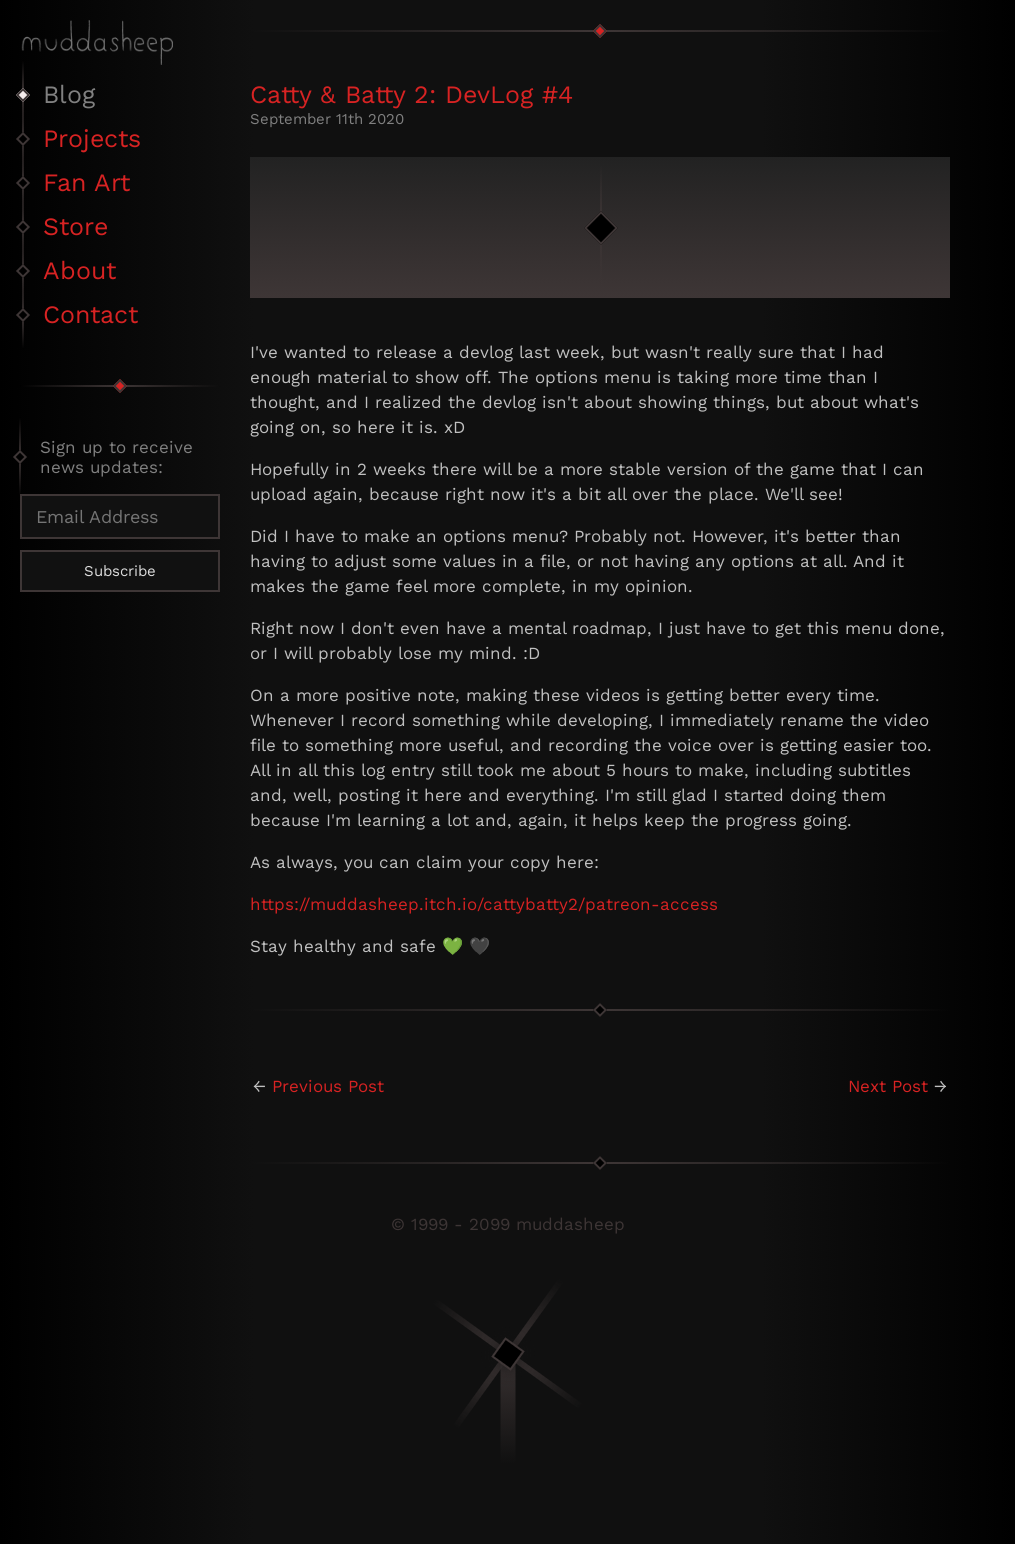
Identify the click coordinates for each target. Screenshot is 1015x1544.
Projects (92, 138)
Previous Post (328, 1086)
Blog (69, 94)
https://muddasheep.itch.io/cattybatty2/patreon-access (484, 904)
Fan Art (86, 182)
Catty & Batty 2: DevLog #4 (411, 94)
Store (75, 226)
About (79, 270)
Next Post (888, 1086)
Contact (90, 314)
